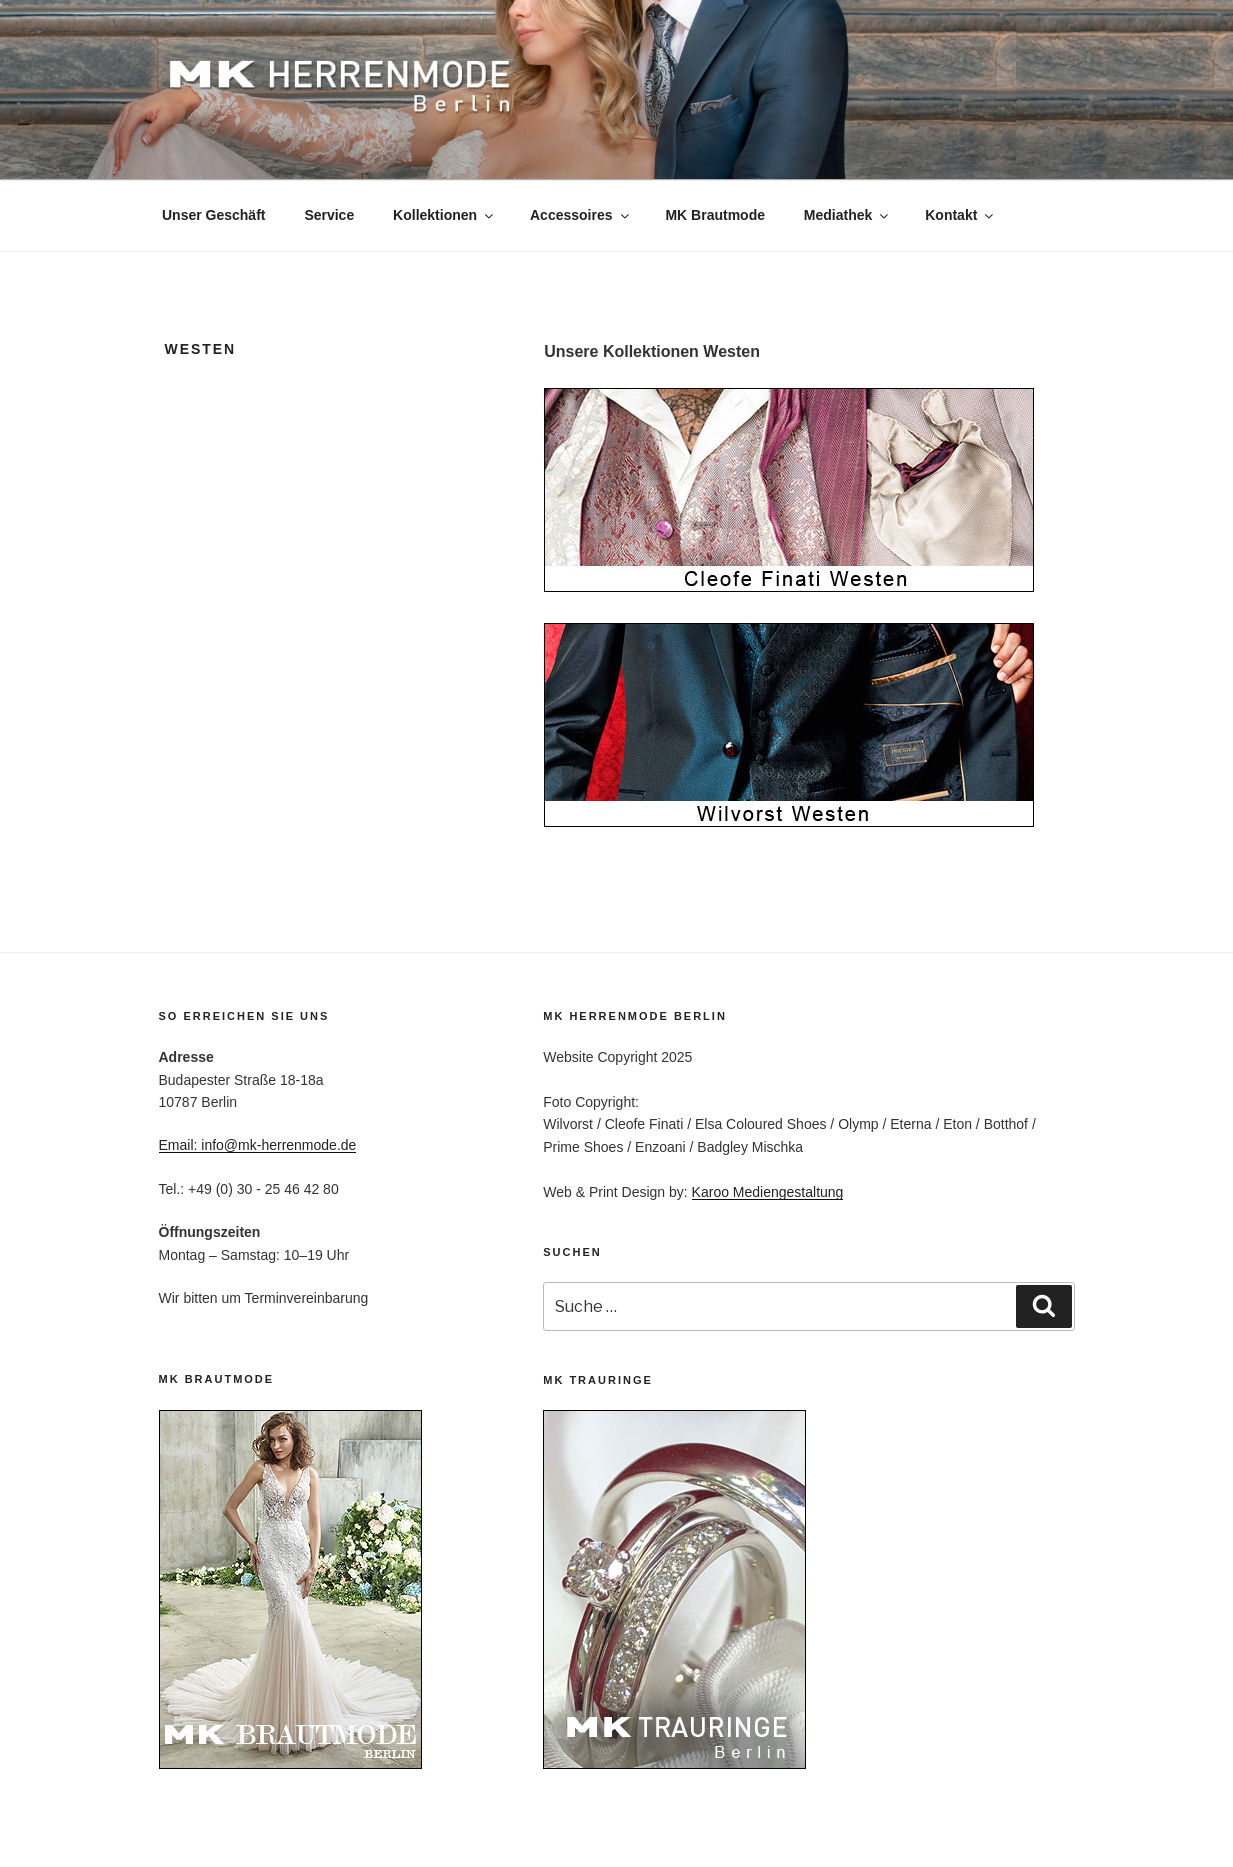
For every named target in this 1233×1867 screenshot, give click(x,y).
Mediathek (847, 215)
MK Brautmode (715, 215)
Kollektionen (444, 215)
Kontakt (960, 215)
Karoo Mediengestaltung (768, 1192)
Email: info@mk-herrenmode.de (258, 1145)
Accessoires (581, 215)
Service (329, 215)
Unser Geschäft (213, 215)
